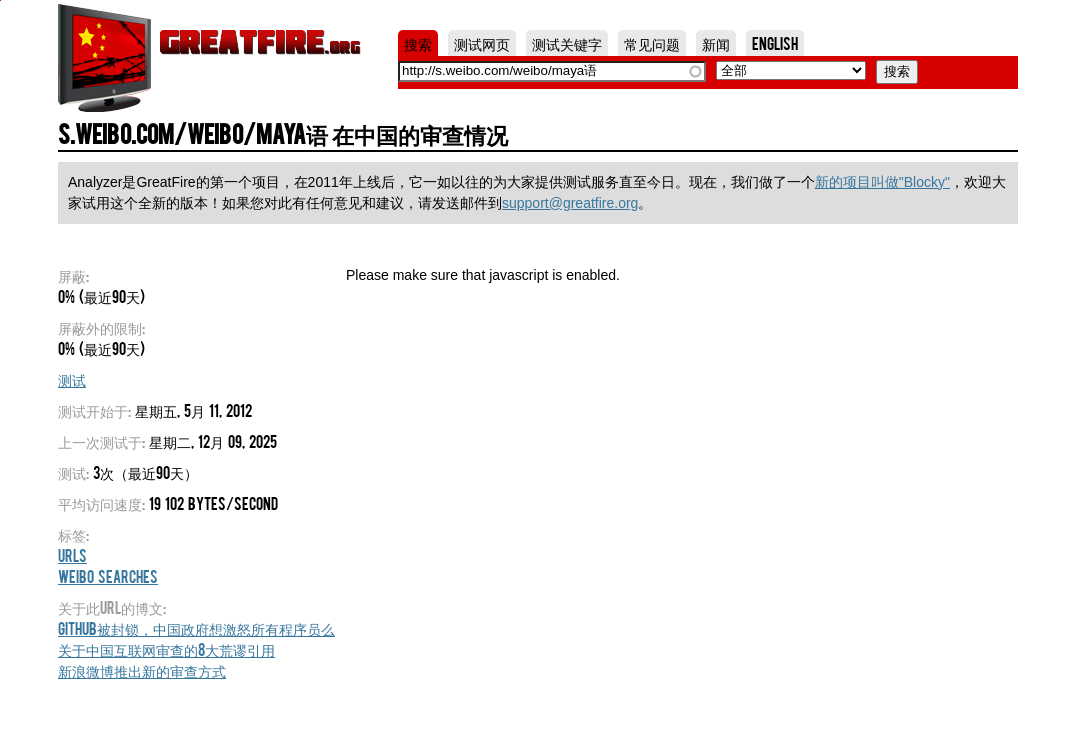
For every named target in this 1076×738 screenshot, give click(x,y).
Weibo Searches (108, 576)
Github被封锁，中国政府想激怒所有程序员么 (196, 628)
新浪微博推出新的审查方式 (142, 670)
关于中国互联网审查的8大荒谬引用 (166, 649)
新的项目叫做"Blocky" (882, 182)
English (775, 43)
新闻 (716, 43)
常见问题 (652, 43)
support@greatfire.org (570, 203)
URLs (72, 555)
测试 (72, 379)
